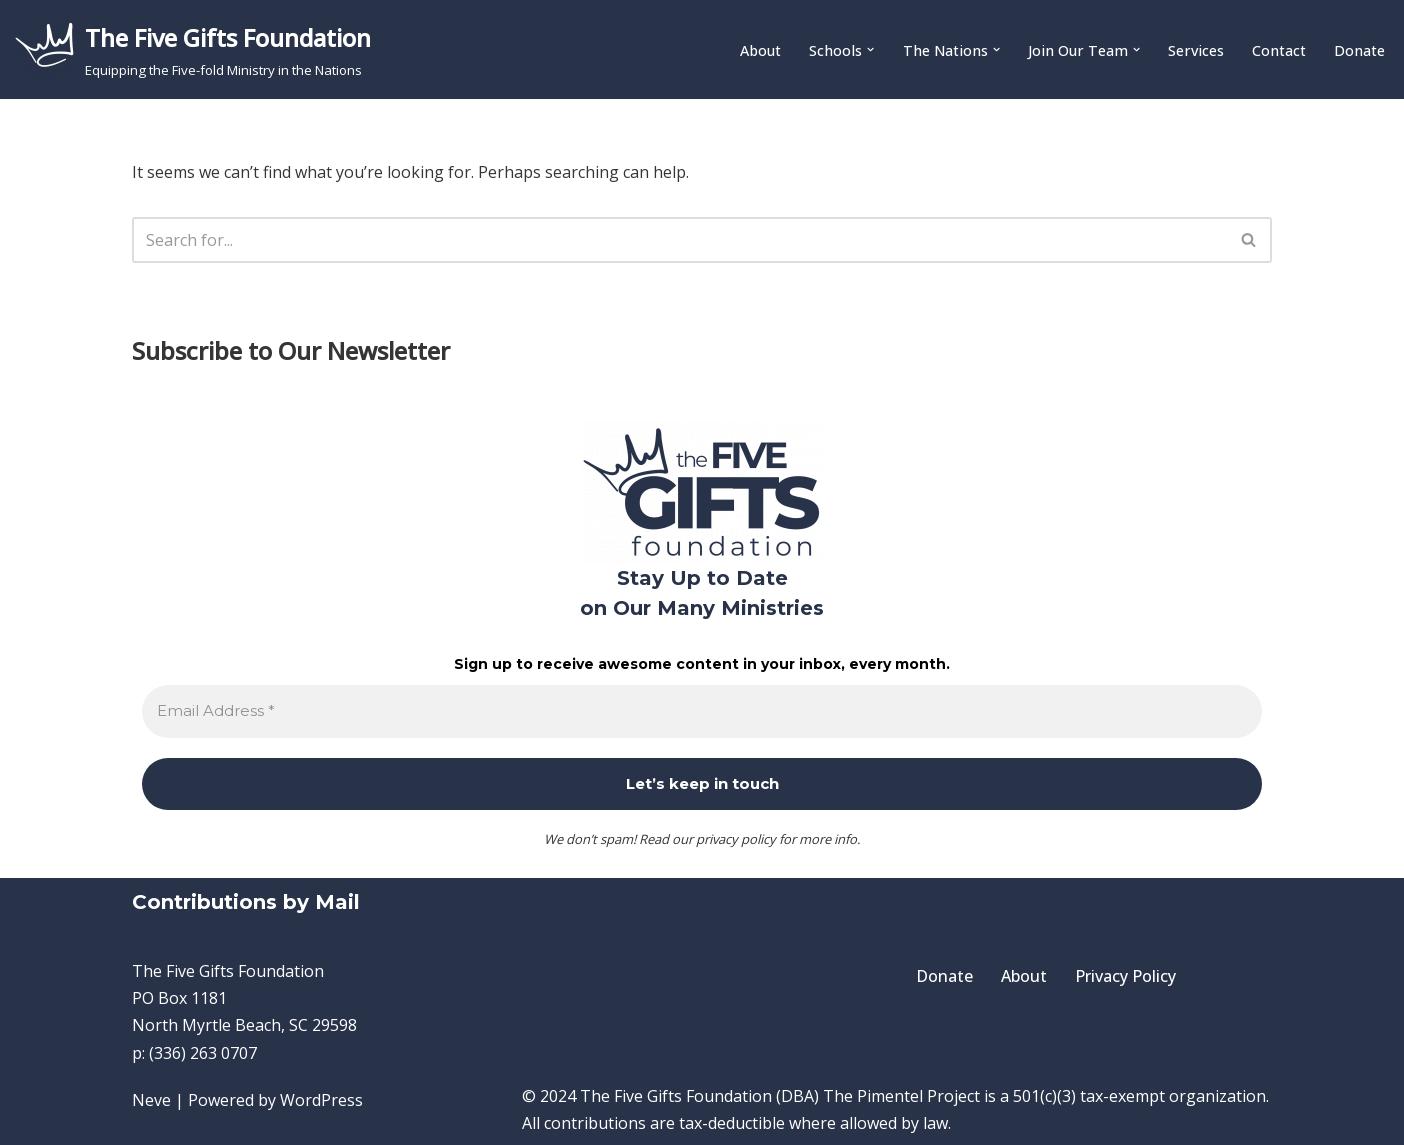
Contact (1279, 50)
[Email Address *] (702, 711)
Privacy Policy (1125, 976)
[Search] (679, 240)
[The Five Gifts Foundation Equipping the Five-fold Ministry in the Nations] (193, 49)
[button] (870, 49)
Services (1196, 50)
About (760, 50)
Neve (151, 1100)
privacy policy (736, 839)
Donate (1359, 50)
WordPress (321, 1100)
